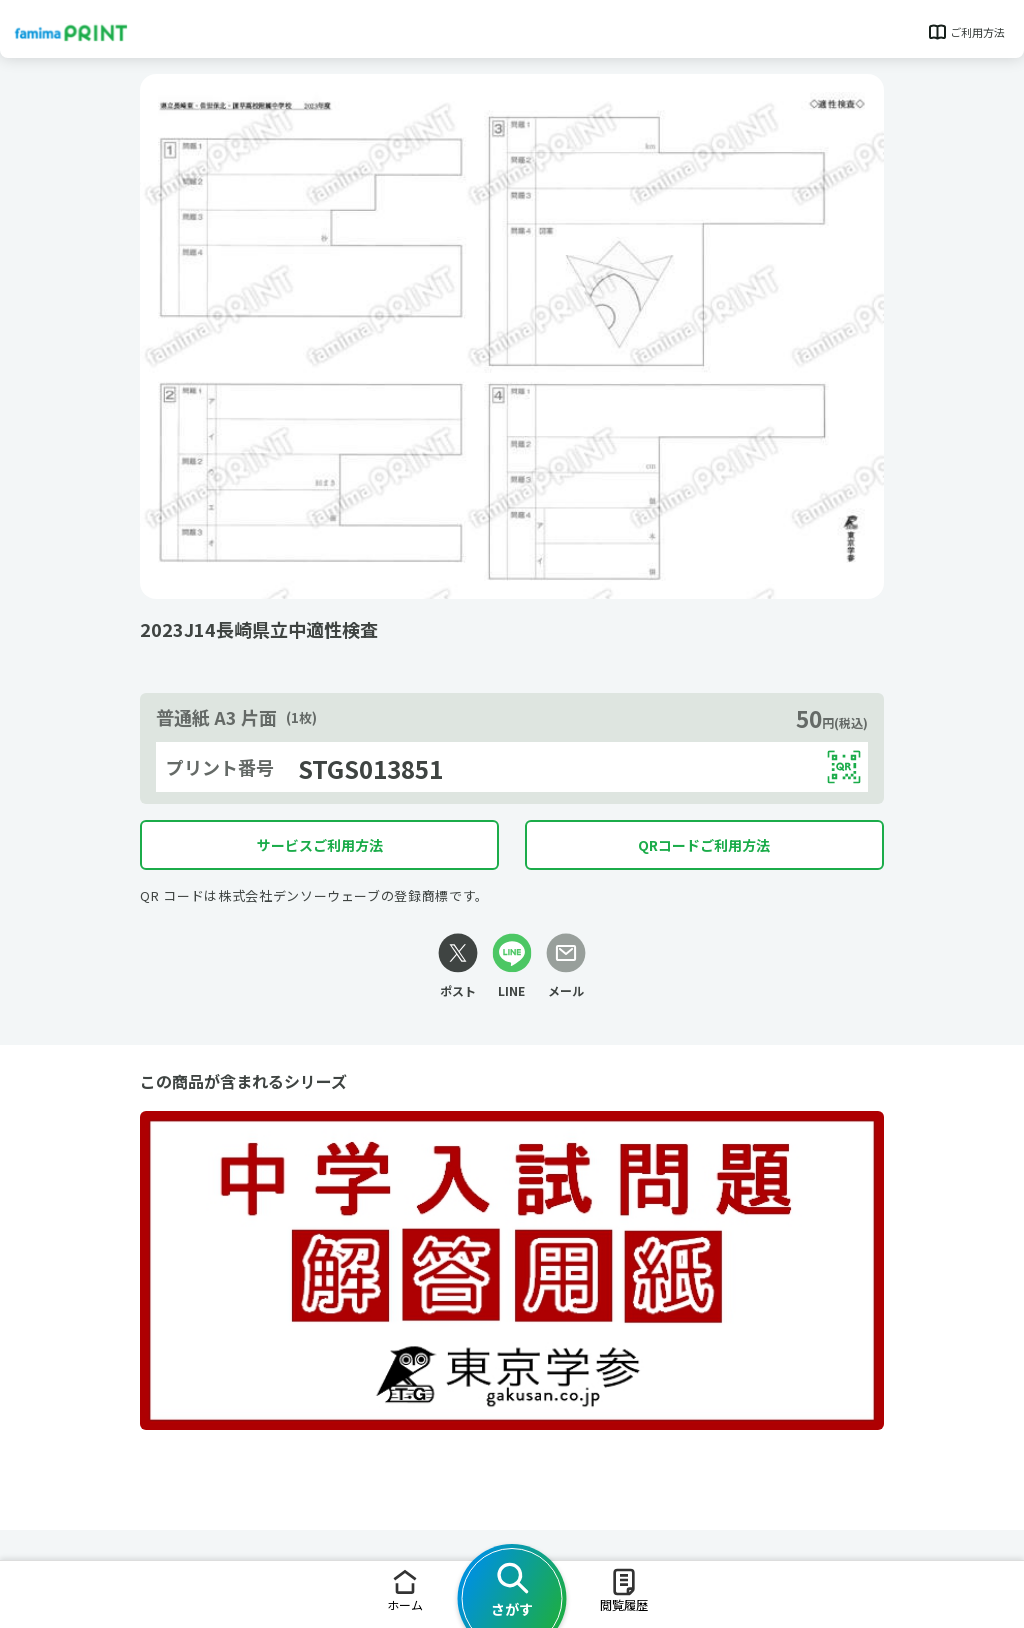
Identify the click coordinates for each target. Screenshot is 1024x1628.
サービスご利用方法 (320, 845)
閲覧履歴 (624, 1589)
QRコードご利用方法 (704, 845)
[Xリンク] (458, 966)
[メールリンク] (566, 966)
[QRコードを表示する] (844, 767)
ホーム (405, 1589)
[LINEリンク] (512, 966)
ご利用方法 (965, 32)
